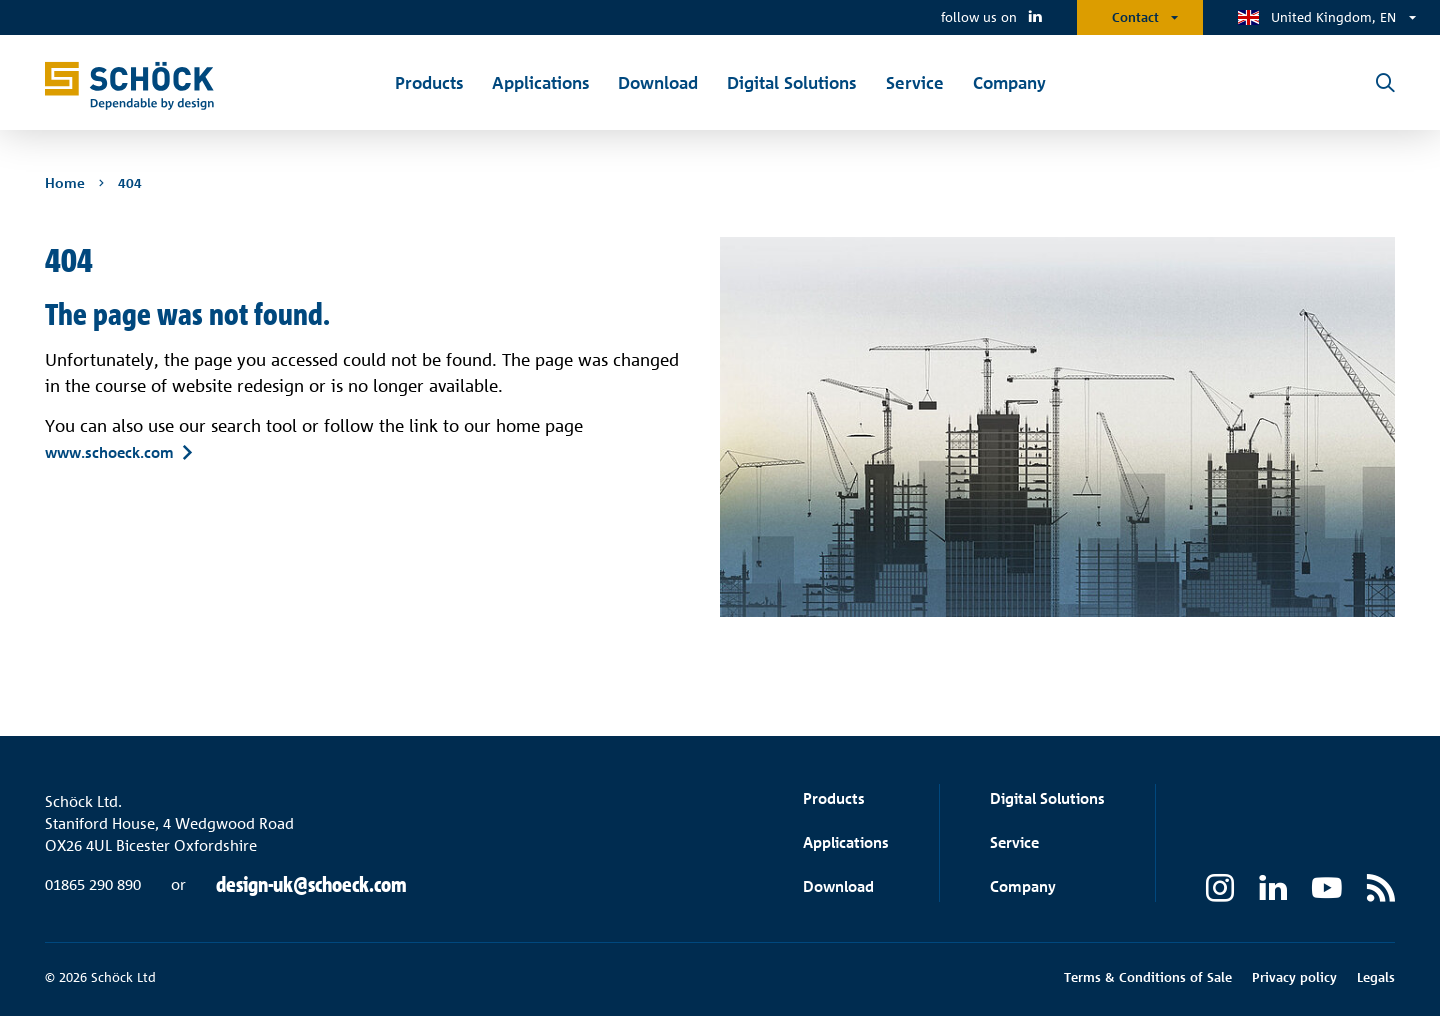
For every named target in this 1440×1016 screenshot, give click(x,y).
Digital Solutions (1047, 798)
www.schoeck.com (109, 452)
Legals (1376, 977)
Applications (846, 842)
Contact (1135, 17)
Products (834, 798)
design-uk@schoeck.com (311, 885)
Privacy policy (1294, 977)
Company (1023, 886)
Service (1014, 842)
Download (838, 886)
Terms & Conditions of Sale (1148, 977)
